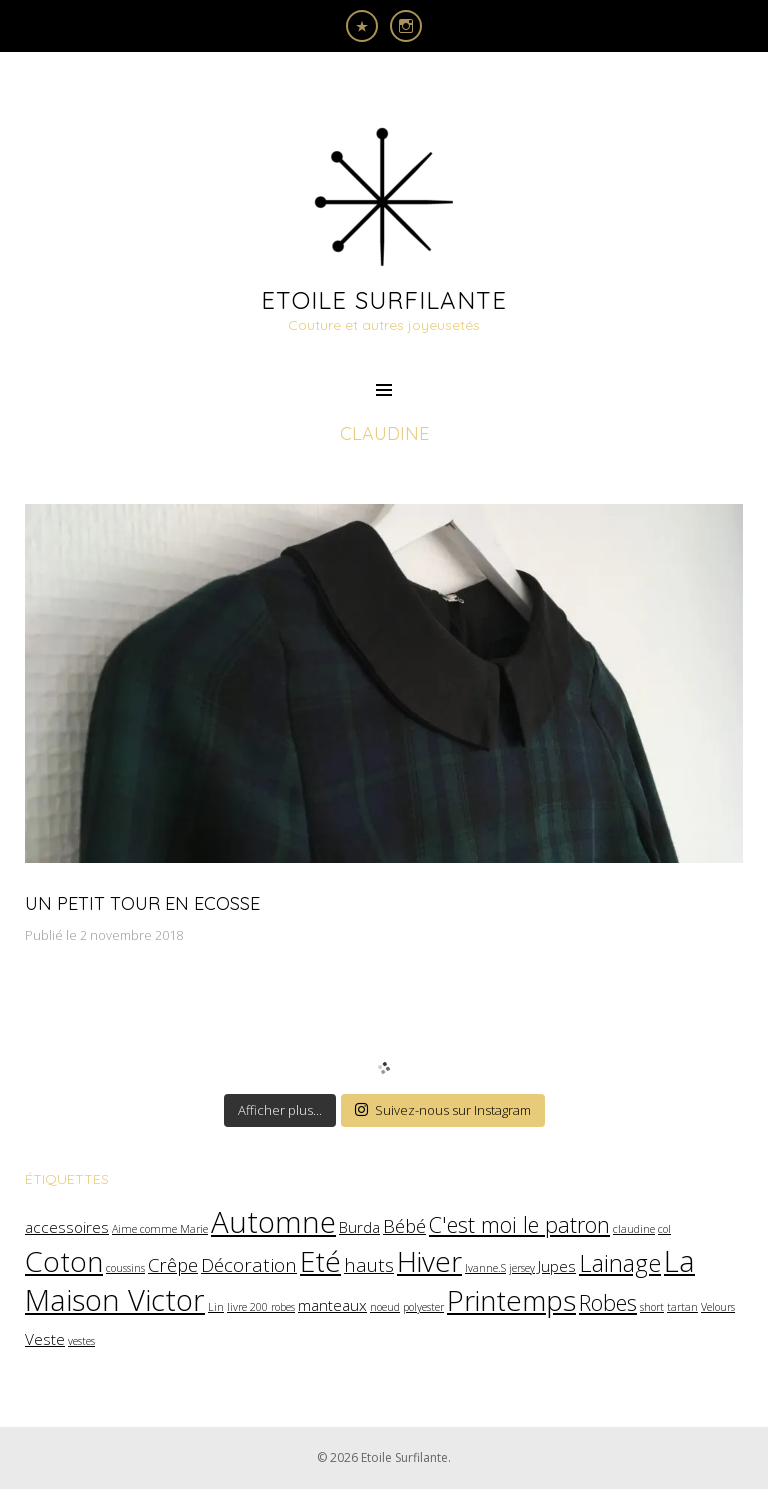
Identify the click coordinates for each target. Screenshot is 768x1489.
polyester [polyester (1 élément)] (423, 1307)
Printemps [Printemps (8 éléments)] (511, 1300)
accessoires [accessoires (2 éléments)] (67, 1227)
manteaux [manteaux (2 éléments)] (332, 1305)
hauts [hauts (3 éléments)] (369, 1264)
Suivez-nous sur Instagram (443, 1110)
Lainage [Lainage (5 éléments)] (620, 1263)
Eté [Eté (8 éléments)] (320, 1261)
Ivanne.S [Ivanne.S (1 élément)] (485, 1268)
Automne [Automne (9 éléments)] (273, 1222)
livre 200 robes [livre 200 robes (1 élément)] (261, 1307)
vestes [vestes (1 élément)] (81, 1341)
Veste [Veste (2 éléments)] (45, 1339)
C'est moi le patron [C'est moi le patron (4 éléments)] (519, 1224)
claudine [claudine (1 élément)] (634, 1229)
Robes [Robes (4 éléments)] (608, 1302)
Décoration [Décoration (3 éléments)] (249, 1264)
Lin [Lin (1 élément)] (216, 1307)
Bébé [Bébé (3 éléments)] (404, 1225)
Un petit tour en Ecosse (142, 903)
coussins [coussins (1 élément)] (125, 1268)
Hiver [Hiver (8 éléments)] (429, 1261)
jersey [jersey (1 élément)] (522, 1268)
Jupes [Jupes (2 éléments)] (557, 1266)
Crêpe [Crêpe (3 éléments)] (173, 1264)
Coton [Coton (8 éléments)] (64, 1261)
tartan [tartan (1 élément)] (682, 1307)
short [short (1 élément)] (652, 1307)
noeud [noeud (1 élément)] (385, 1307)
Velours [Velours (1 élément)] (718, 1307)
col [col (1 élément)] (664, 1229)
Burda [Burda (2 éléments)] (359, 1227)
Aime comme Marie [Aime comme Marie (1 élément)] (160, 1229)
